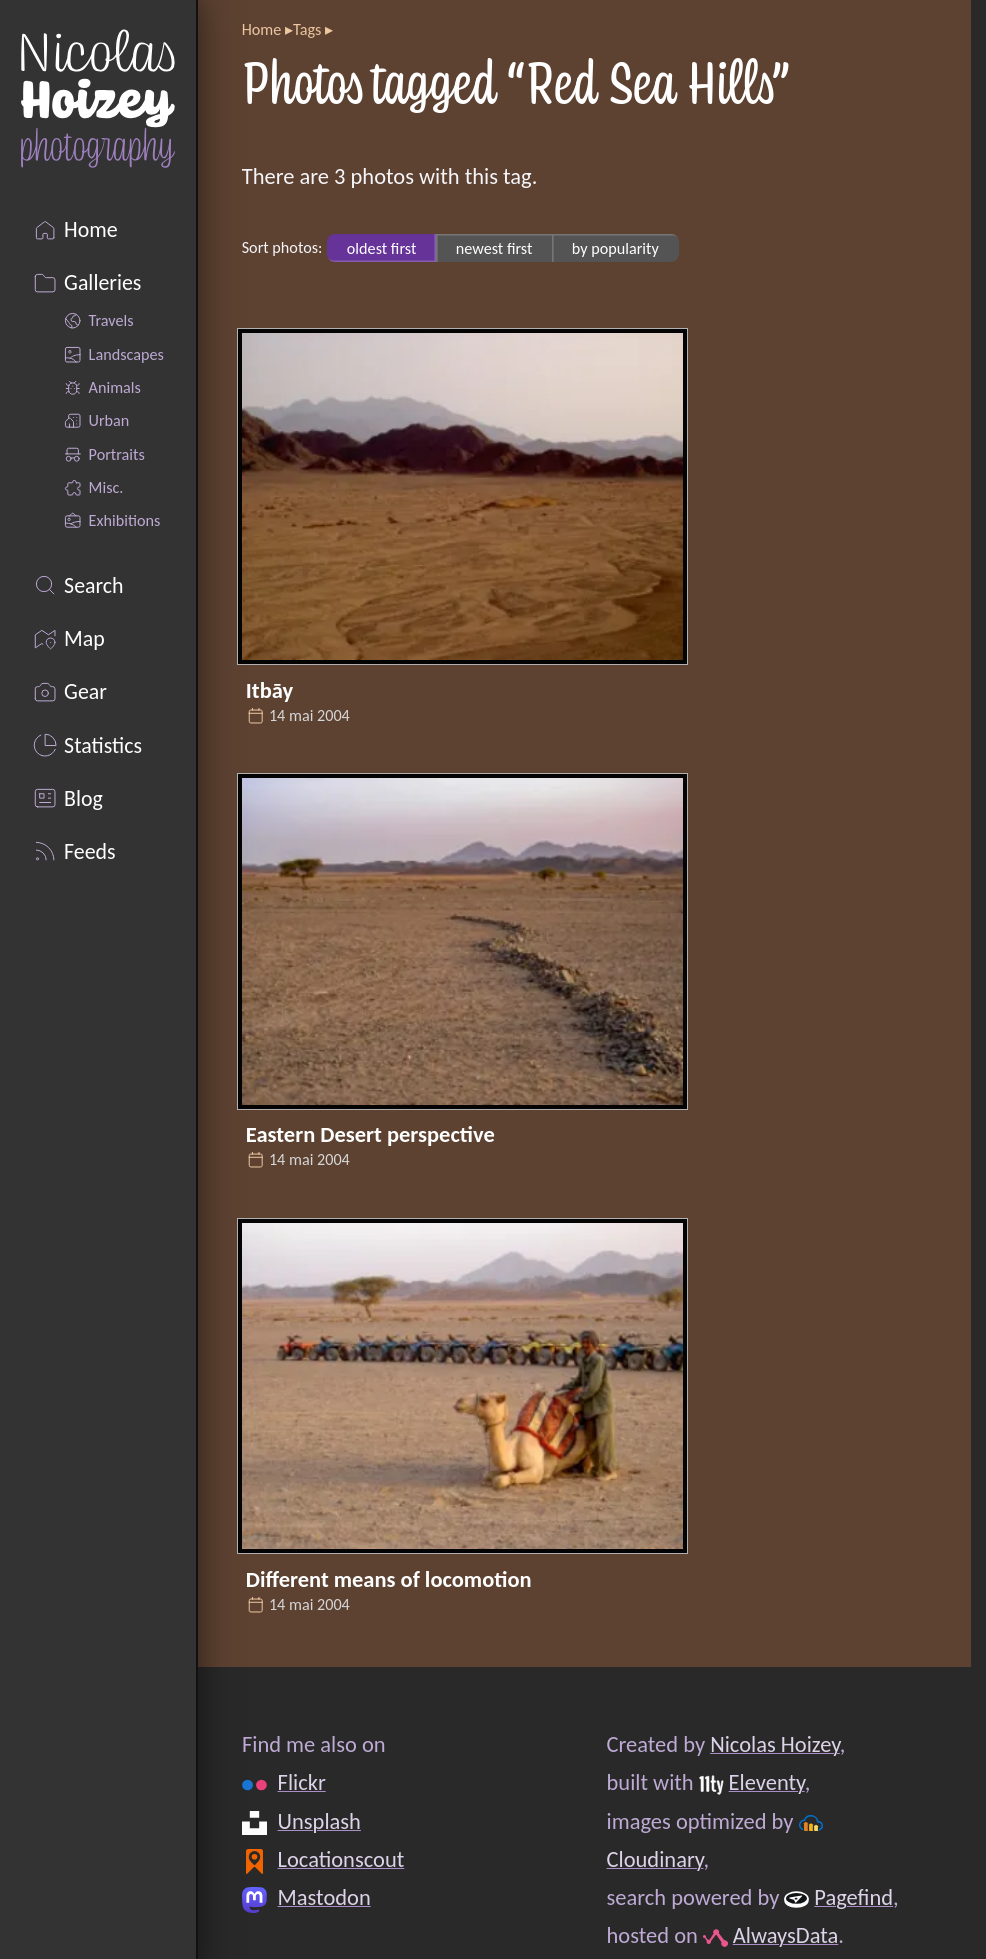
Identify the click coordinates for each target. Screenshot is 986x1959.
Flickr (301, 1783)
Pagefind (853, 1897)
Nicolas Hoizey (775, 1744)
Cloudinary (654, 1859)
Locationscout (340, 1859)
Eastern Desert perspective (370, 1134)
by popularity (615, 247)
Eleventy (766, 1783)
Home (262, 29)
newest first (494, 247)
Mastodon (323, 1897)
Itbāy (269, 690)
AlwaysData (786, 1936)
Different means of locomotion (389, 1579)
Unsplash (318, 1821)
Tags (307, 29)
